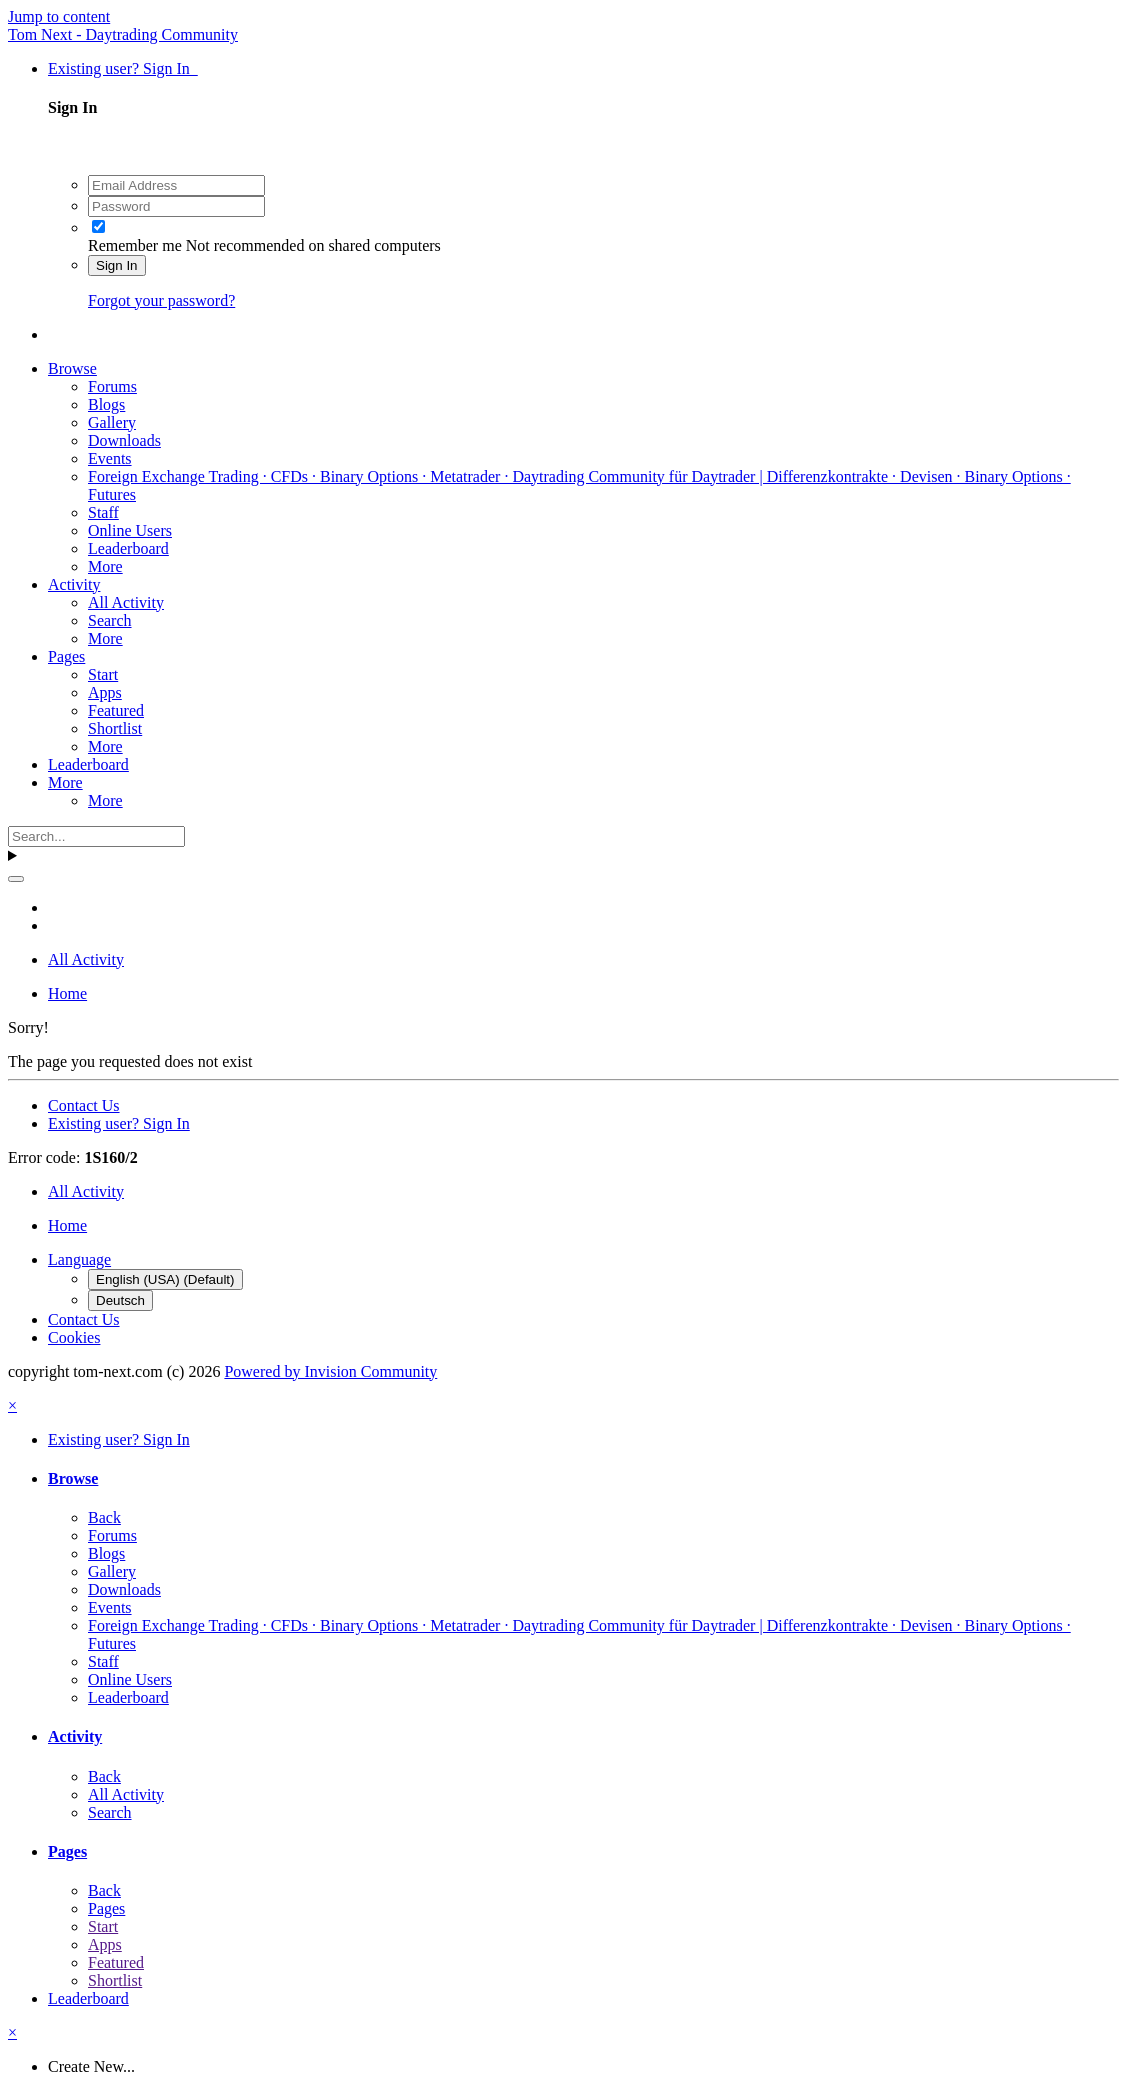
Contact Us (84, 1105)
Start (103, 674)
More (105, 566)
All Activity (126, 602)
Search (110, 620)
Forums (112, 386)
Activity (74, 584)
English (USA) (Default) (165, 1279)
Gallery (112, 422)
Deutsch (120, 1300)
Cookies (74, 1337)
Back (104, 1517)
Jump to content (59, 16)
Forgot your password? (161, 300)
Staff (103, 512)
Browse (72, 368)
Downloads (124, 440)
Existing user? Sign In (123, 68)
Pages (66, 656)
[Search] (96, 836)
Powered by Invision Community (330, 1371)
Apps (105, 692)
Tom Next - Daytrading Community (123, 34)
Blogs (106, 404)
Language (79, 1259)
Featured (116, 710)
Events (110, 458)
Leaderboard (128, 548)
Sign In (117, 265)
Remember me (135, 245)
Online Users (130, 530)
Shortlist (115, 728)
